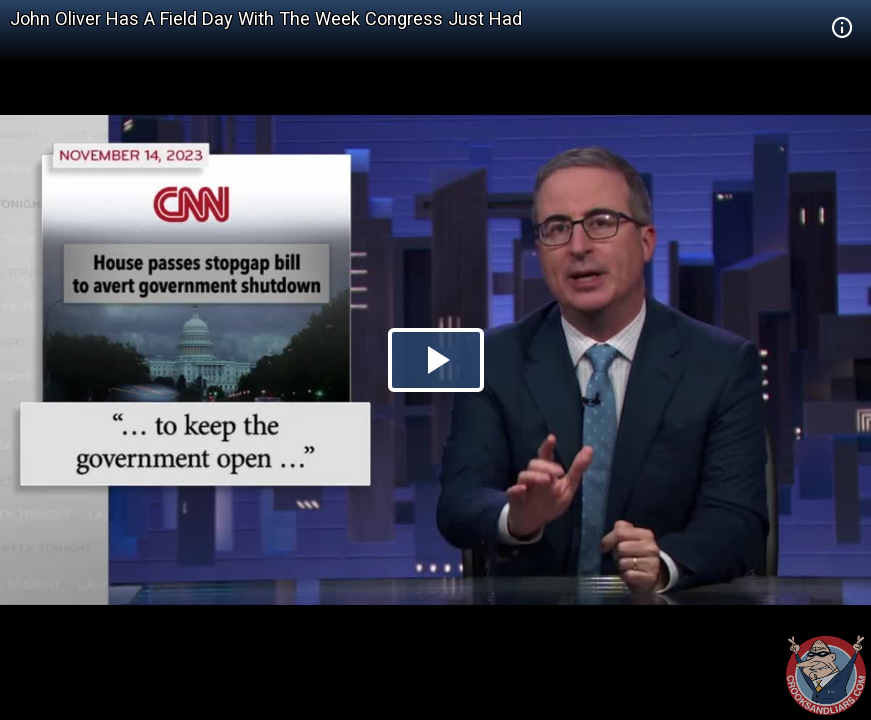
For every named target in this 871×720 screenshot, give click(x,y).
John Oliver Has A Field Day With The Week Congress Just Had (266, 18)
